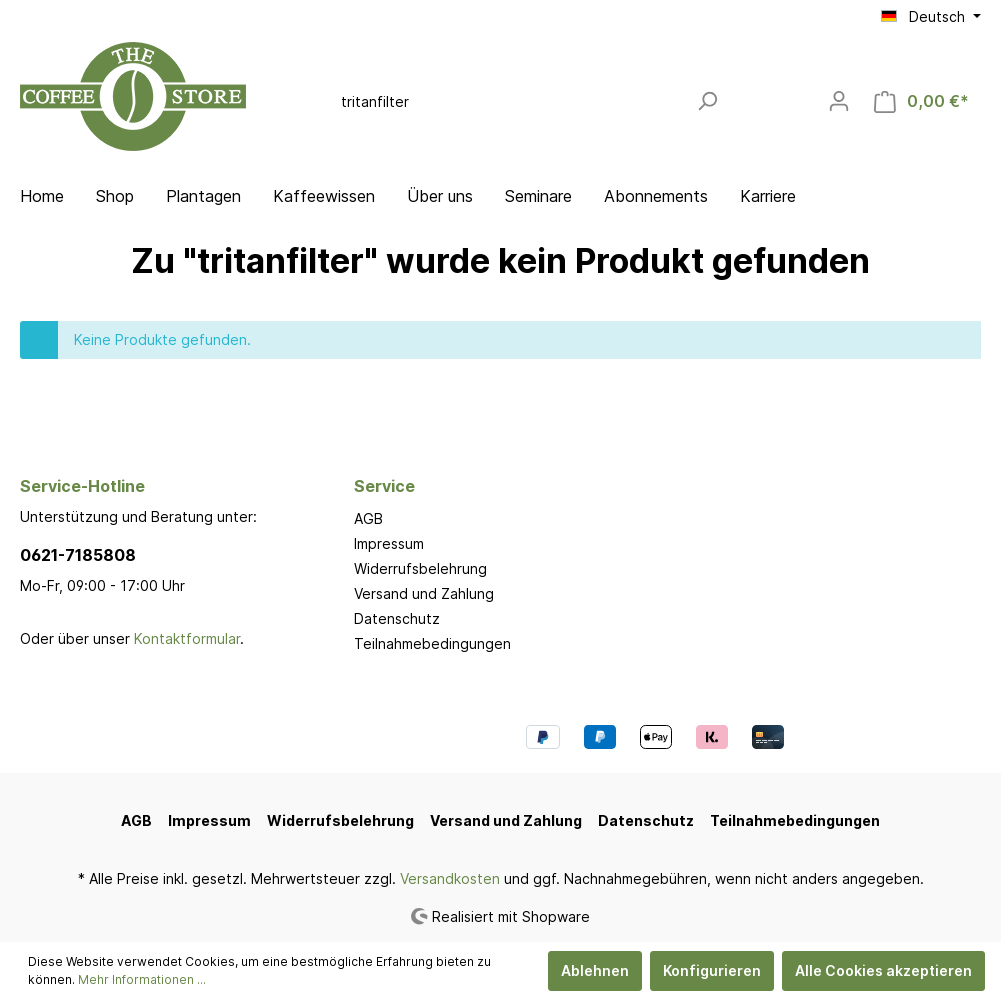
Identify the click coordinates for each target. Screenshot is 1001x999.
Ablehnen (595, 970)
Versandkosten (450, 878)
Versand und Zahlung (424, 593)
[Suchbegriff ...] (508, 101)
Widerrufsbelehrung (420, 568)
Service (384, 486)
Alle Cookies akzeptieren (883, 970)
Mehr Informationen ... (142, 979)
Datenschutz (397, 618)
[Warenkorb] (921, 101)
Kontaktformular (187, 638)
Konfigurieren (712, 970)
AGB (368, 518)
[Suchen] (707, 101)
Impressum (389, 543)
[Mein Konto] (839, 101)
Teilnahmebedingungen (432, 643)
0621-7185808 (78, 555)
